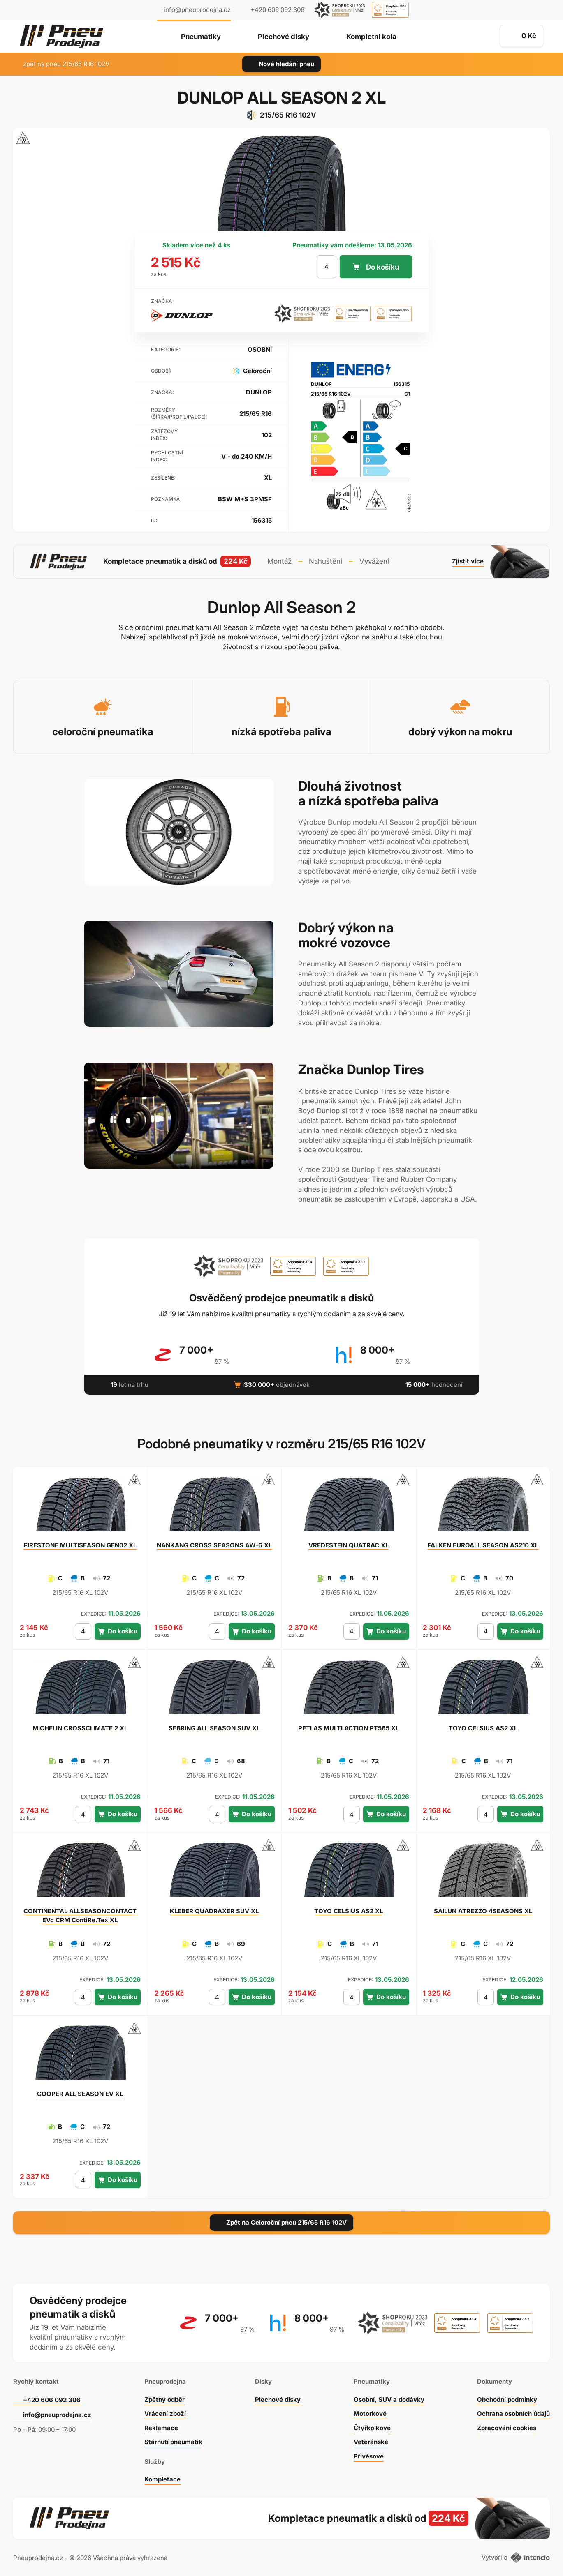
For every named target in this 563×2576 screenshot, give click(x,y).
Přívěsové (369, 2456)
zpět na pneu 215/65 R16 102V (61, 64)
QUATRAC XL (348, 1545)
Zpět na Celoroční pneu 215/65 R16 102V (281, 2222)
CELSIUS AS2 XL (483, 1728)
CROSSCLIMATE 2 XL (79, 1728)
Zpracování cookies (506, 2428)
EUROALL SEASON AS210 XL (482, 1545)
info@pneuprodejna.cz (197, 10)
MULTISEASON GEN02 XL (80, 1545)
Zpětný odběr (164, 2399)
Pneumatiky (201, 36)
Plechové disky (283, 36)
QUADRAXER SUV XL (214, 1911)
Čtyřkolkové (372, 2428)
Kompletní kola (371, 36)
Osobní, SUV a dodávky (389, 2399)
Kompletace (162, 2479)
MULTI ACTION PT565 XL (348, 1728)
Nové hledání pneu (281, 64)
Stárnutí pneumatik (173, 2442)
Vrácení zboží (165, 2413)
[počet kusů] (326, 266)
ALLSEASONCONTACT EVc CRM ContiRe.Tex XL (80, 1915)
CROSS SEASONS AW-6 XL (214, 1545)
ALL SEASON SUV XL (214, 1728)
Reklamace (161, 2428)
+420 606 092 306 (52, 2400)
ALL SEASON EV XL (80, 2094)
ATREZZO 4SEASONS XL (483, 1911)
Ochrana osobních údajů (513, 2413)
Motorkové (370, 2413)
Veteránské (371, 2442)
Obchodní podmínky (507, 2399)
